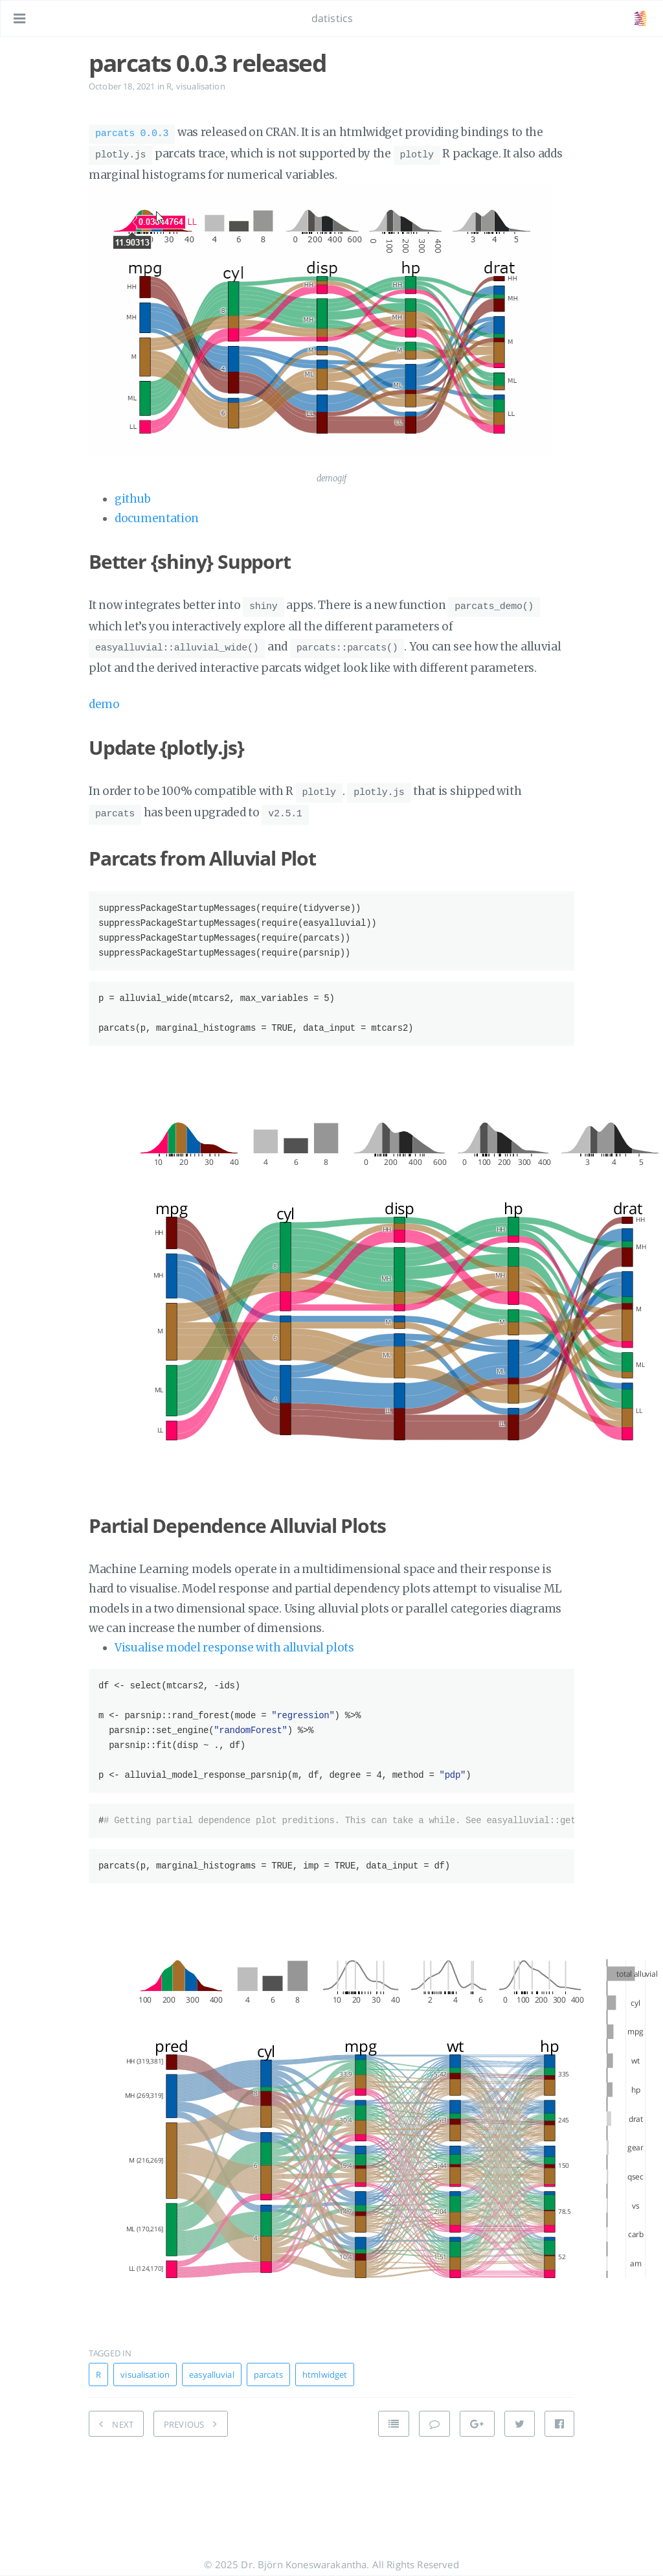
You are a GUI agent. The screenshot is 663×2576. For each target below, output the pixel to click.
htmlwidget (324, 2363)
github (132, 495)
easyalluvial (211, 2363)
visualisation (200, 86)
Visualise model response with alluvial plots (234, 1636)
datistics (332, 18)
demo (104, 696)
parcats (268, 2363)
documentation (157, 514)
